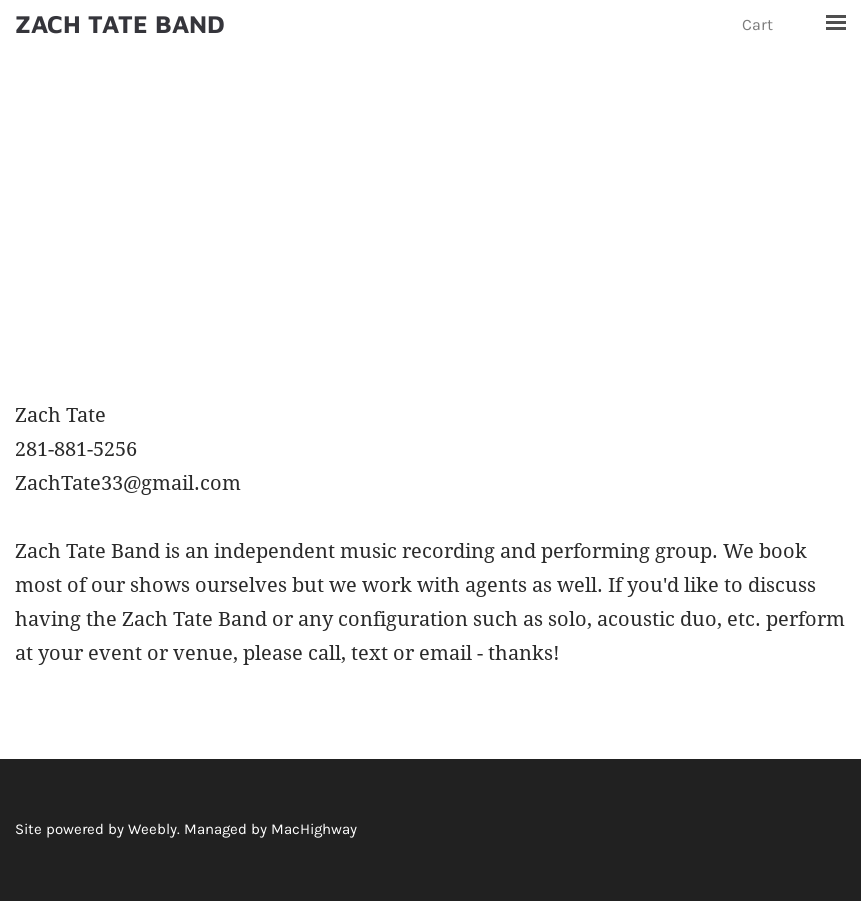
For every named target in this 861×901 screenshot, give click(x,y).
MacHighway (314, 829)
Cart (759, 24)
